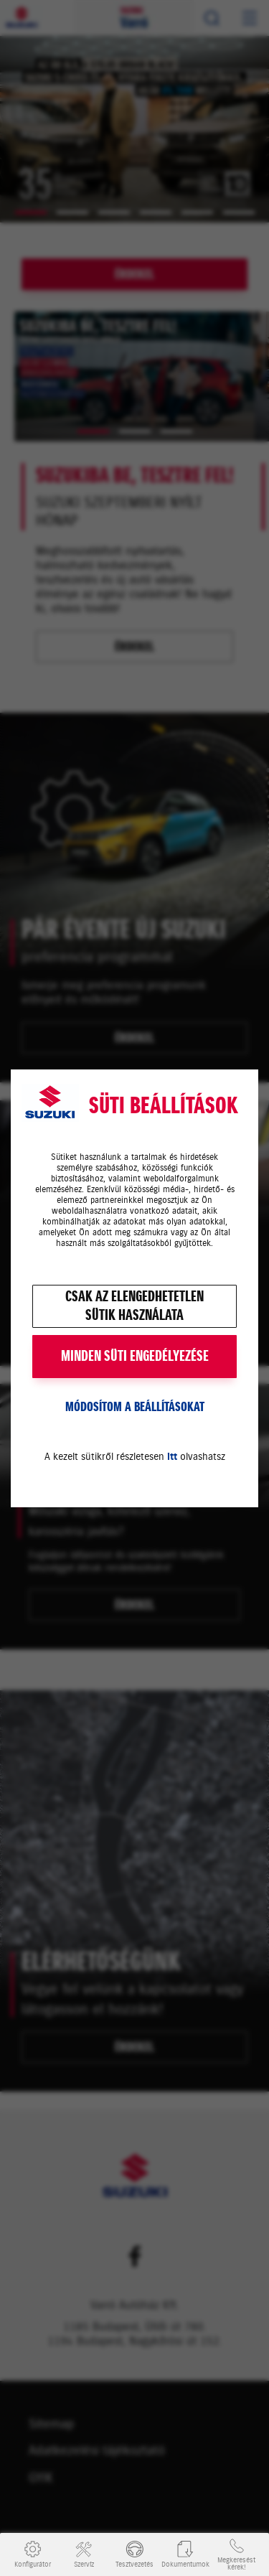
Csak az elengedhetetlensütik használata (134, 1306)
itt (172, 1457)
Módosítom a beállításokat (134, 1407)
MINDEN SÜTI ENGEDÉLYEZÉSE (135, 1356)
